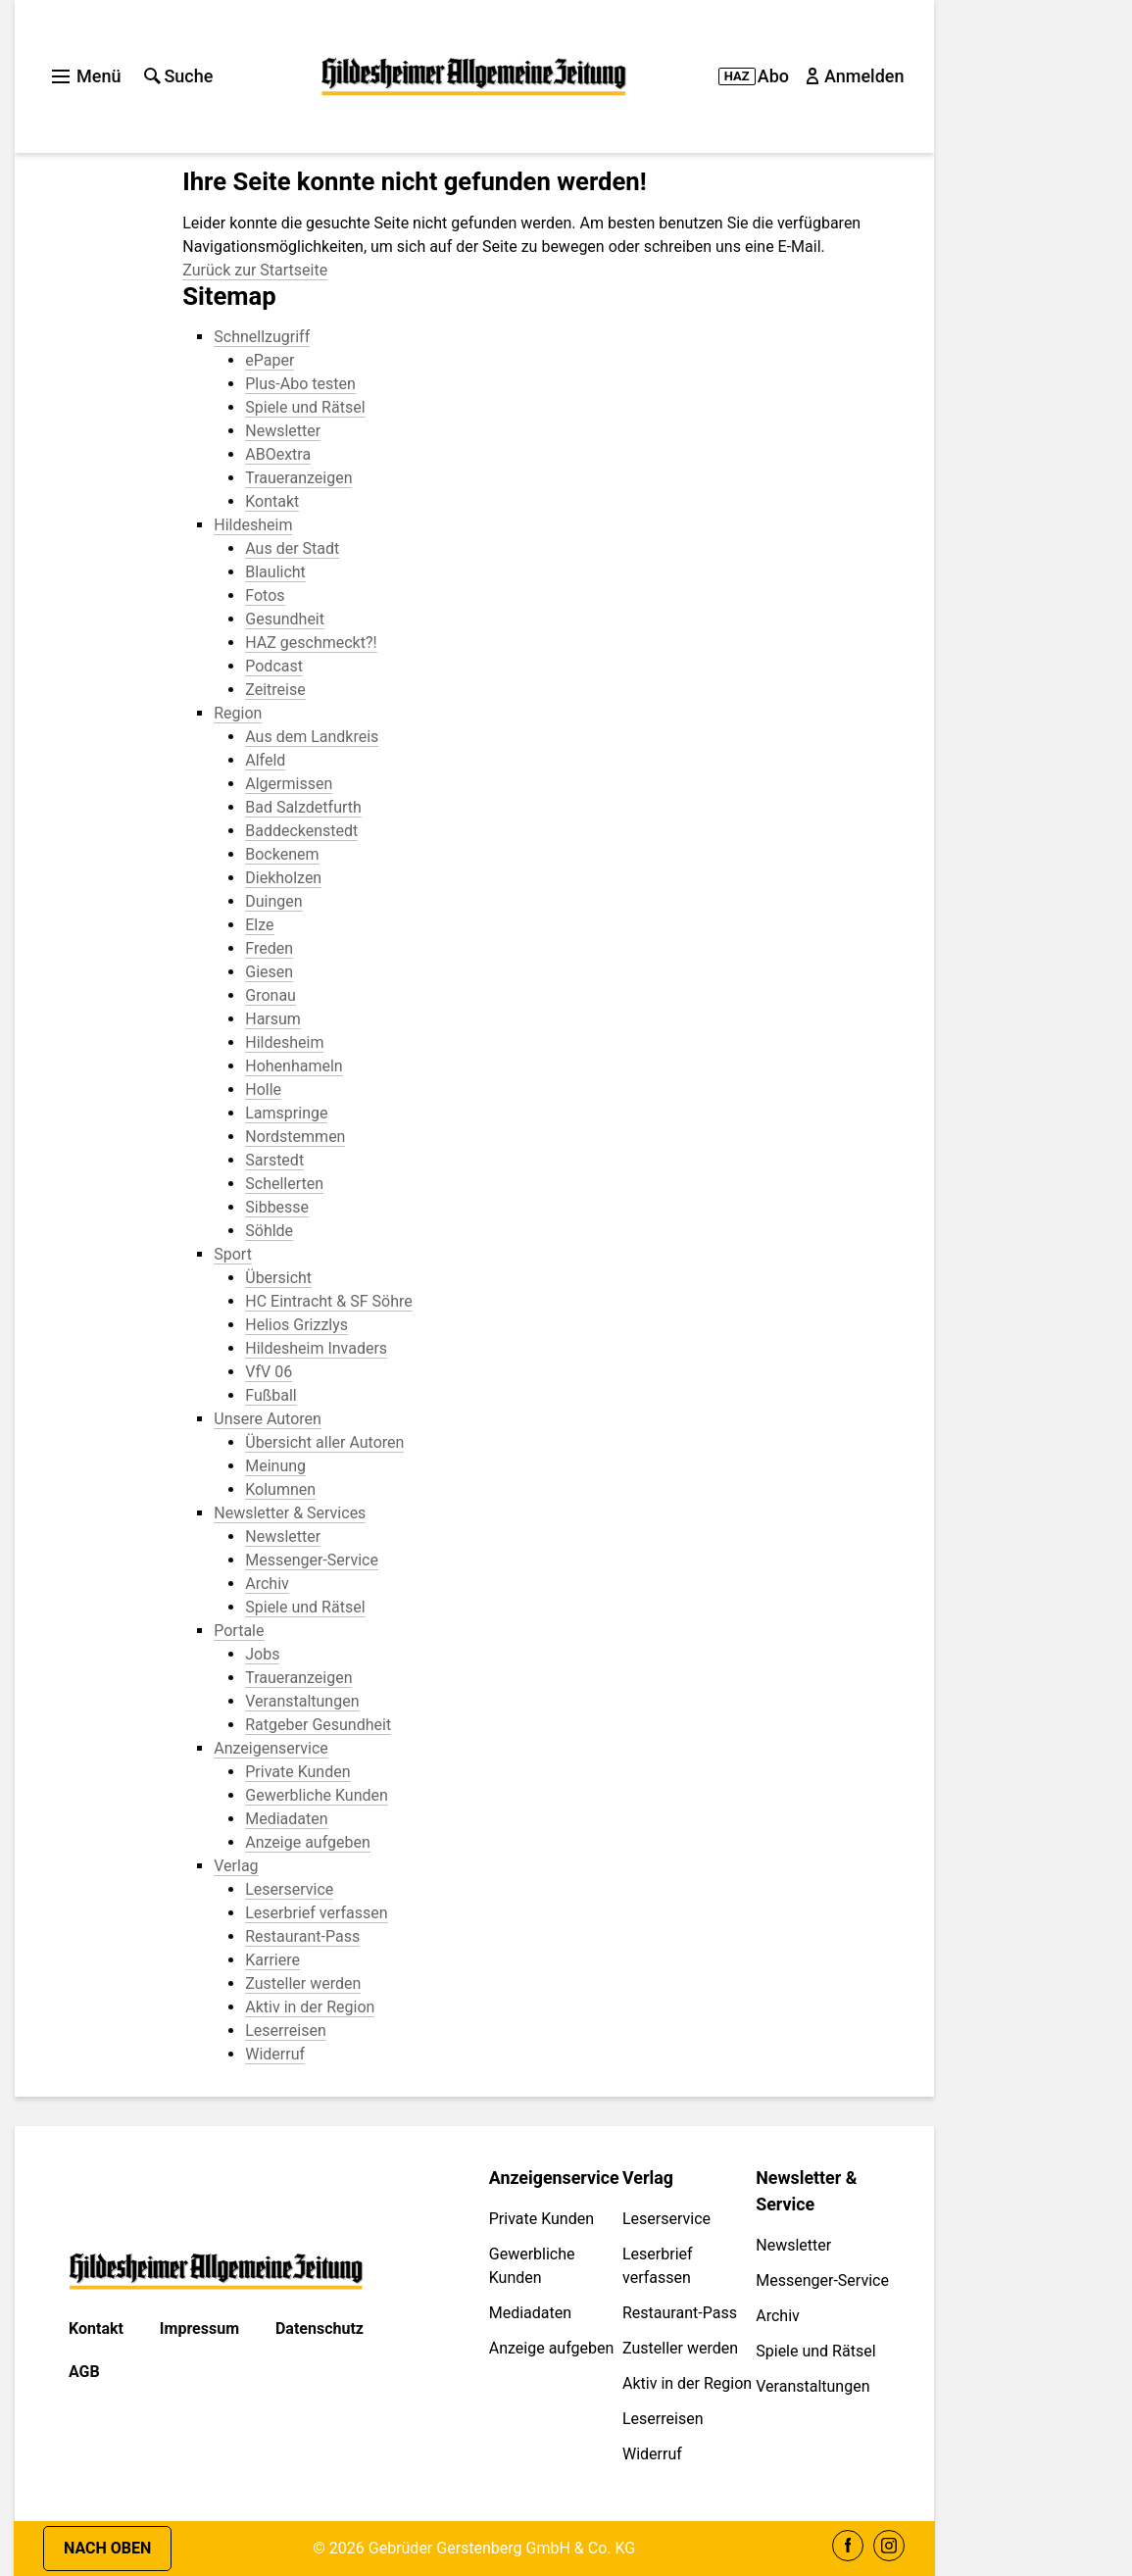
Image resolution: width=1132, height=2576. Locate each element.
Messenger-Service (822, 2280)
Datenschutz (319, 2328)
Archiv (778, 2315)
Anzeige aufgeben (552, 2348)
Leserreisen (663, 2418)
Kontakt (96, 2328)
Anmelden (857, 76)
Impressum (199, 2328)
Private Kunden (541, 2218)
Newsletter (793, 2245)
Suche (178, 76)
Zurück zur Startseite (254, 270)
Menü (86, 76)
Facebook (847, 2545)
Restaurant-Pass (679, 2313)
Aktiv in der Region (687, 2383)
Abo (753, 76)
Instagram (889, 2545)
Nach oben (107, 2548)
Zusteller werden (680, 2348)
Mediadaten (530, 2313)
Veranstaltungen (812, 2386)
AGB (84, 2371)
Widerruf (652, 2454)
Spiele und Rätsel (815, 2351)
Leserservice (666, 2218)
